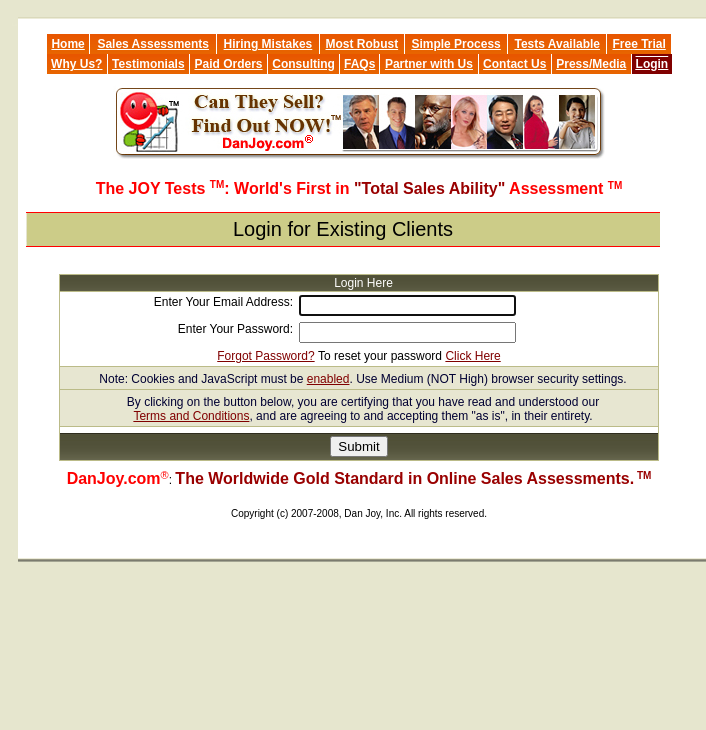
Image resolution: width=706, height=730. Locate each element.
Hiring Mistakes (268, 44)
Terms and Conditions (191, 416)
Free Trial (638, 44)
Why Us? (76, 64)
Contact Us (514, 64)
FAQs (359, 64)
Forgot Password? (265, 356)
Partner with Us (429, 64)
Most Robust (362, 44)
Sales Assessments (153, 44)
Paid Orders (229, 64)
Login (652, 64)
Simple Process (455, 44)
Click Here (472, 356)
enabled (328, 379)
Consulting (303, 64)
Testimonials (148, 64)
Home (67, 44)
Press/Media (591, 64)
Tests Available (557, 44)
